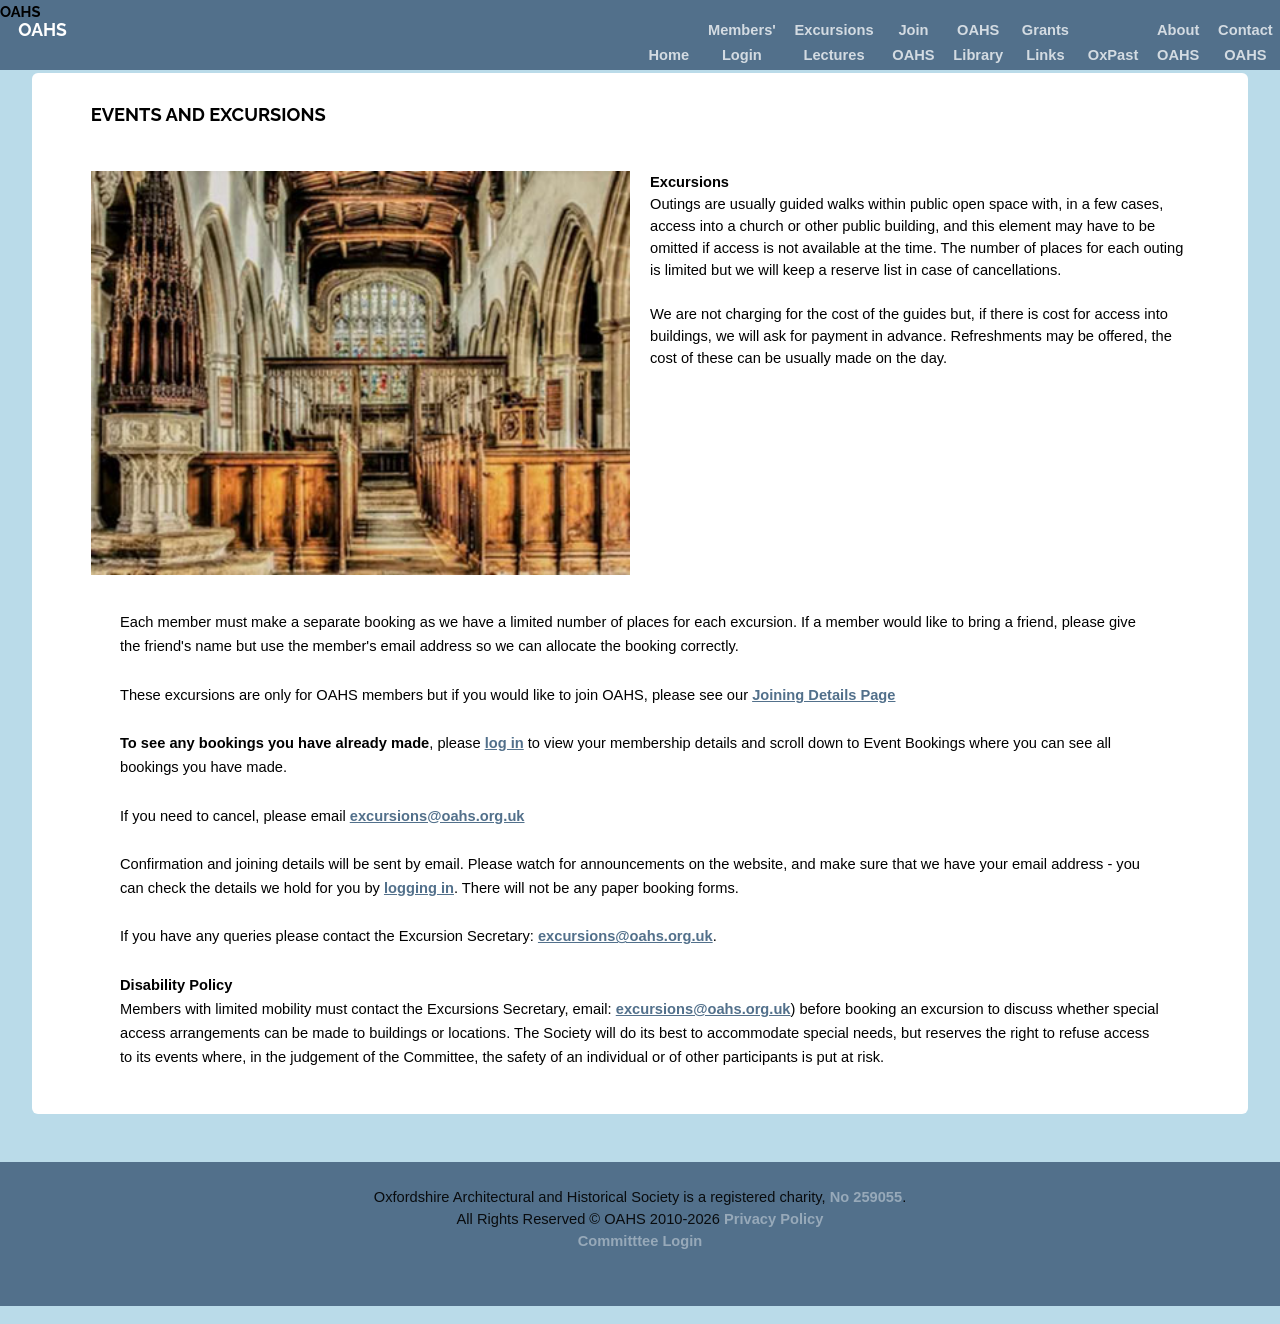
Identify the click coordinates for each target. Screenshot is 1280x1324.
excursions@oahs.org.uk (437, 816)
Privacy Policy (773, 1219)
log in (504, 743)
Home (668, 55)
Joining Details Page (823, 695)
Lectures (833, 55)
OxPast (1113, 55)
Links (1045, 55)
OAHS (20, 11)
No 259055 (866, 1197)
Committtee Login (640, 1241)
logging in (419, 888)
